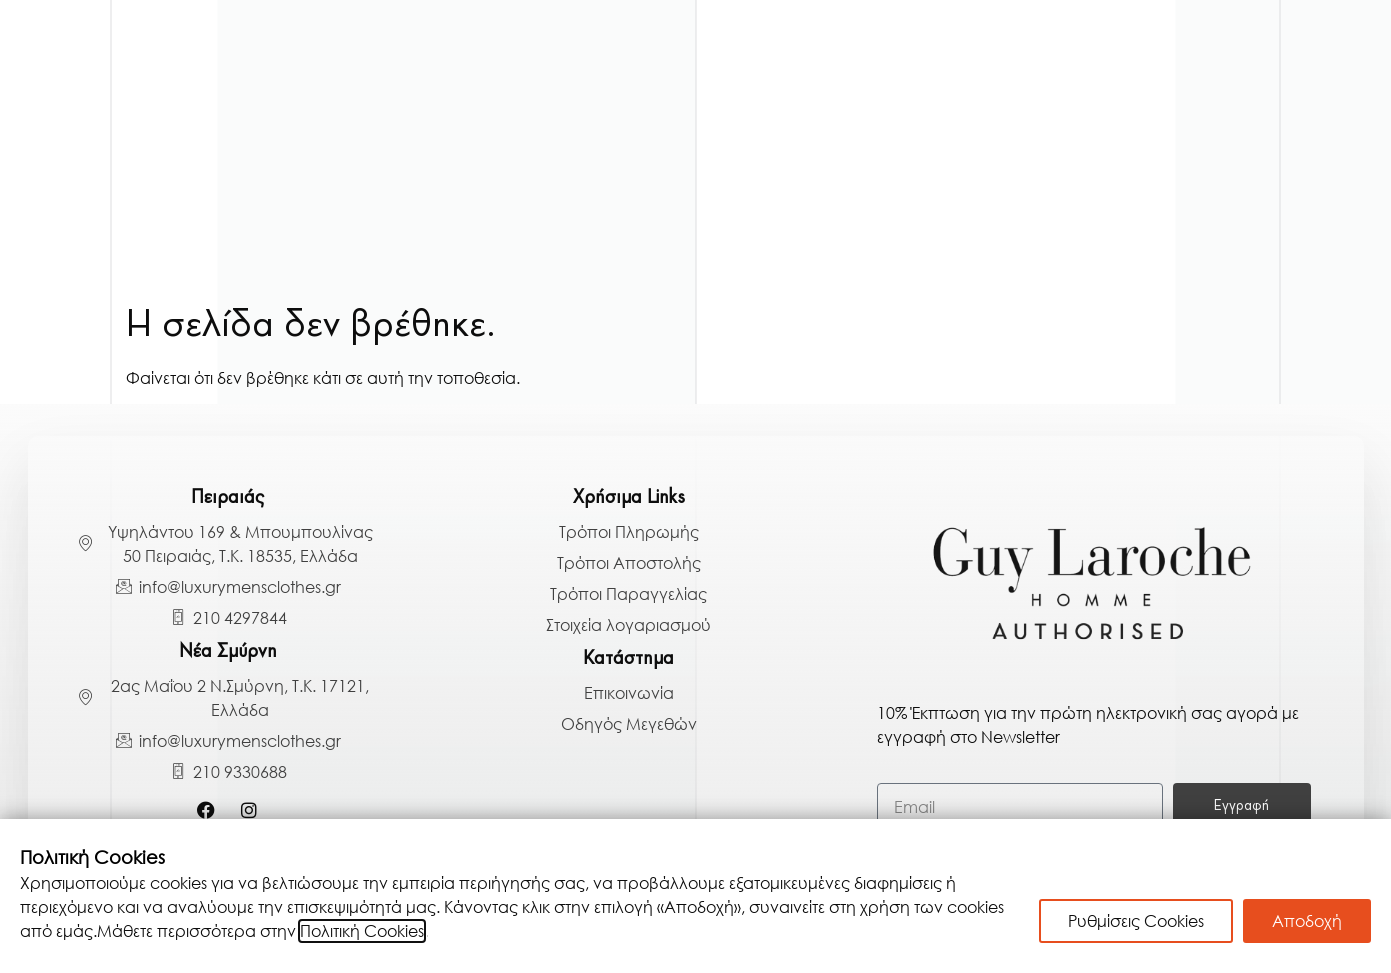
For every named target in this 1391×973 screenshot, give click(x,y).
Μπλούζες (957, 90)
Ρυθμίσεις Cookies (1136, 921)
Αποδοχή (1307, 921)
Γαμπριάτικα (116, 90)
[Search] (1335, 249)
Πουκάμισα (277, 142)
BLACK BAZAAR (1183, 196)
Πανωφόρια (412, 90)
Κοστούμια (265, 90)
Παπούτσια (1249, 90)
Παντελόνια (1102, 90)
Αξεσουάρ (1118, 142)
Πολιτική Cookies (362, 931)
